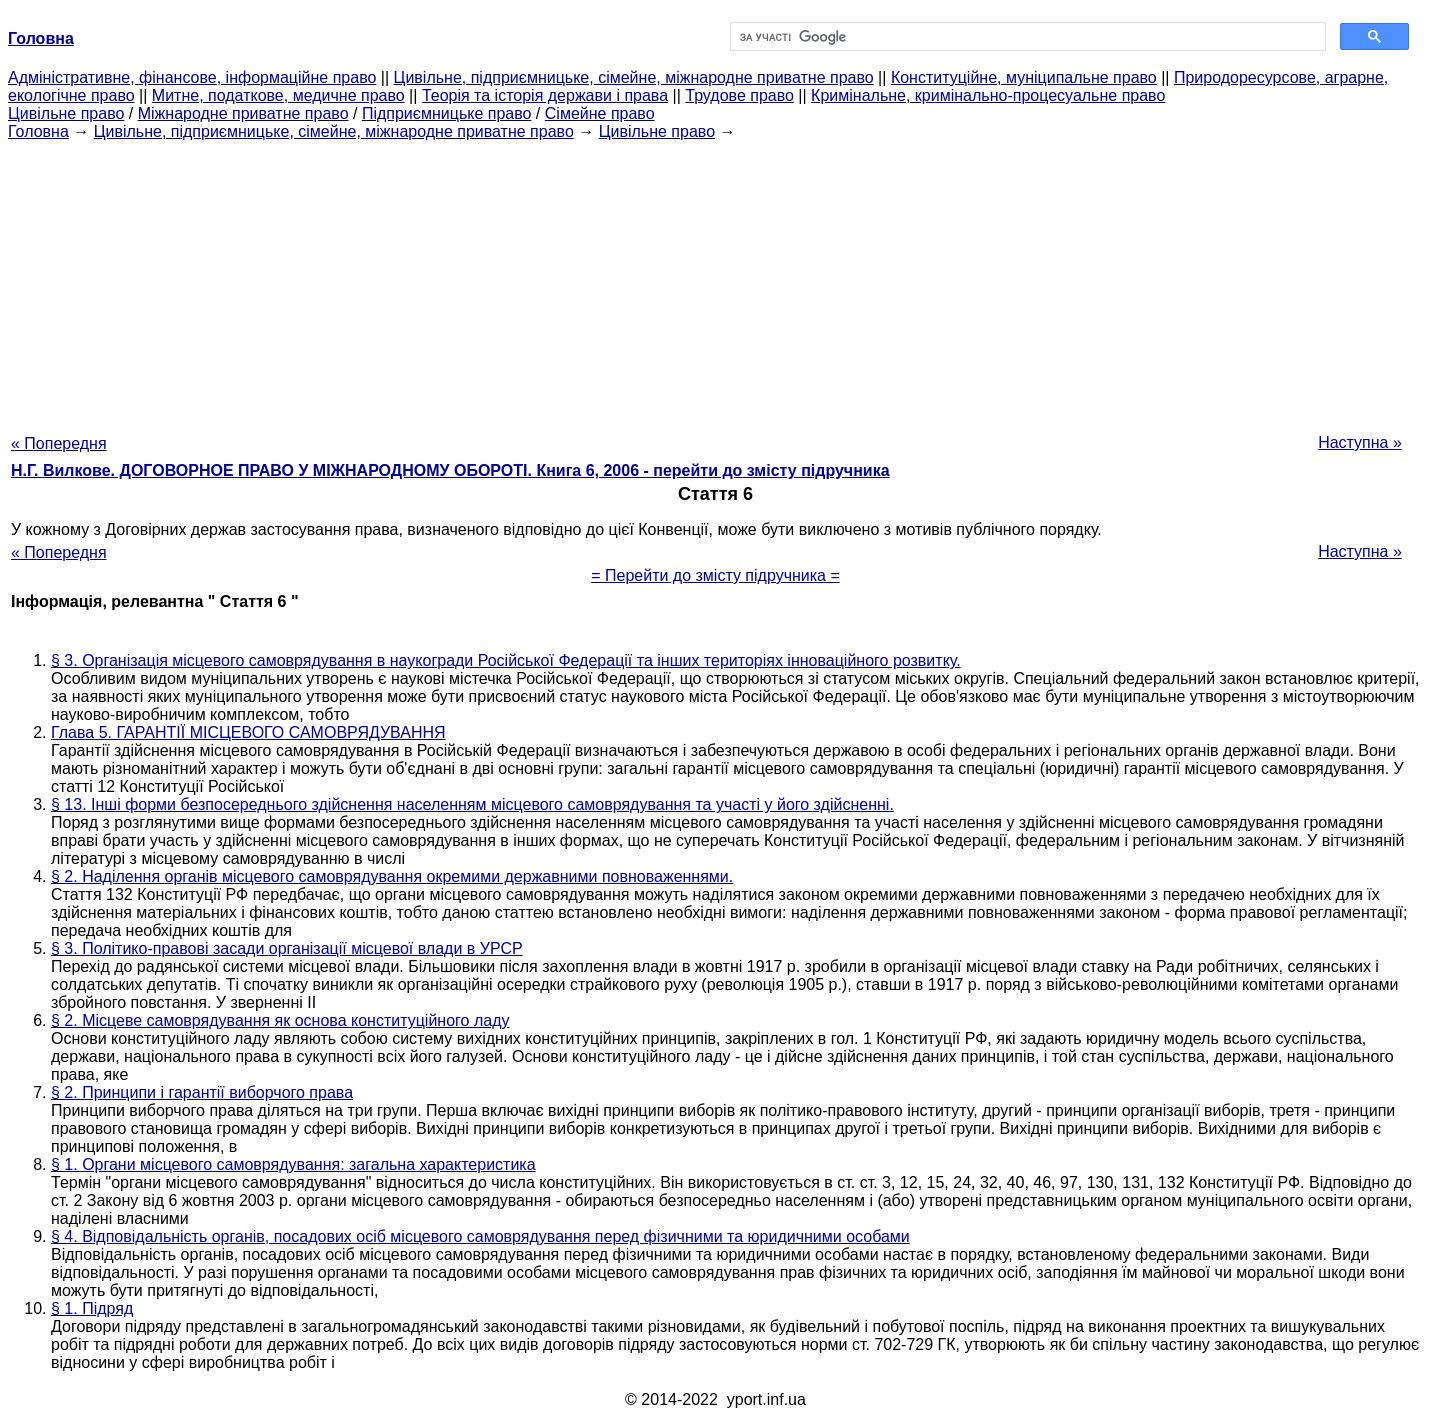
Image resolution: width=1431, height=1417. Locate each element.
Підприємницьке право (447, 113)
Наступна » (1360, 442)
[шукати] (1026, 37)
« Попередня (59, 443)
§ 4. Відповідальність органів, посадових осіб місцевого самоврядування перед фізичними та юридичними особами (480, 1236)
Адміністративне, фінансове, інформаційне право (192, 77)
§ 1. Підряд (92, 1308)
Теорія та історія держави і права (545, 95)
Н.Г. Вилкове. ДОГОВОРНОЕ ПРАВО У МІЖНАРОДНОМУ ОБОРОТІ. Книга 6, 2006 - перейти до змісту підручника (450, 470)
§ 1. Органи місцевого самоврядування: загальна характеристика (293, 1164)
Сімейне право (600, 113)
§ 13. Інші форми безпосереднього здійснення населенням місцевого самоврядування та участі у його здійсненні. (472, 804)
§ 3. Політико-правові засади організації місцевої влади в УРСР (287, 948)
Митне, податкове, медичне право (278, 95)
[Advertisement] (716, 281)
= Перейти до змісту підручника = (715, 575)
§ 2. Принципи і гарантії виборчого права (202, 1092)
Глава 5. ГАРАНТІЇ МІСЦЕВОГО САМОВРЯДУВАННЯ (248, 732)
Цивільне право (66, 113)
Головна (38, 131)
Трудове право (739, 95)
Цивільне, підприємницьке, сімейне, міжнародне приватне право (634, 77)
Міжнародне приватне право (243, 113)
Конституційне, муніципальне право (1024, 77)
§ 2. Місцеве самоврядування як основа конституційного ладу (280, 1020)
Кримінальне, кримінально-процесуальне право (988, 95)
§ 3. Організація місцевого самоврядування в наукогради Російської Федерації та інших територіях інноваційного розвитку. (506, 660)
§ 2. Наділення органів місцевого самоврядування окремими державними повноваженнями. (392, 876)
